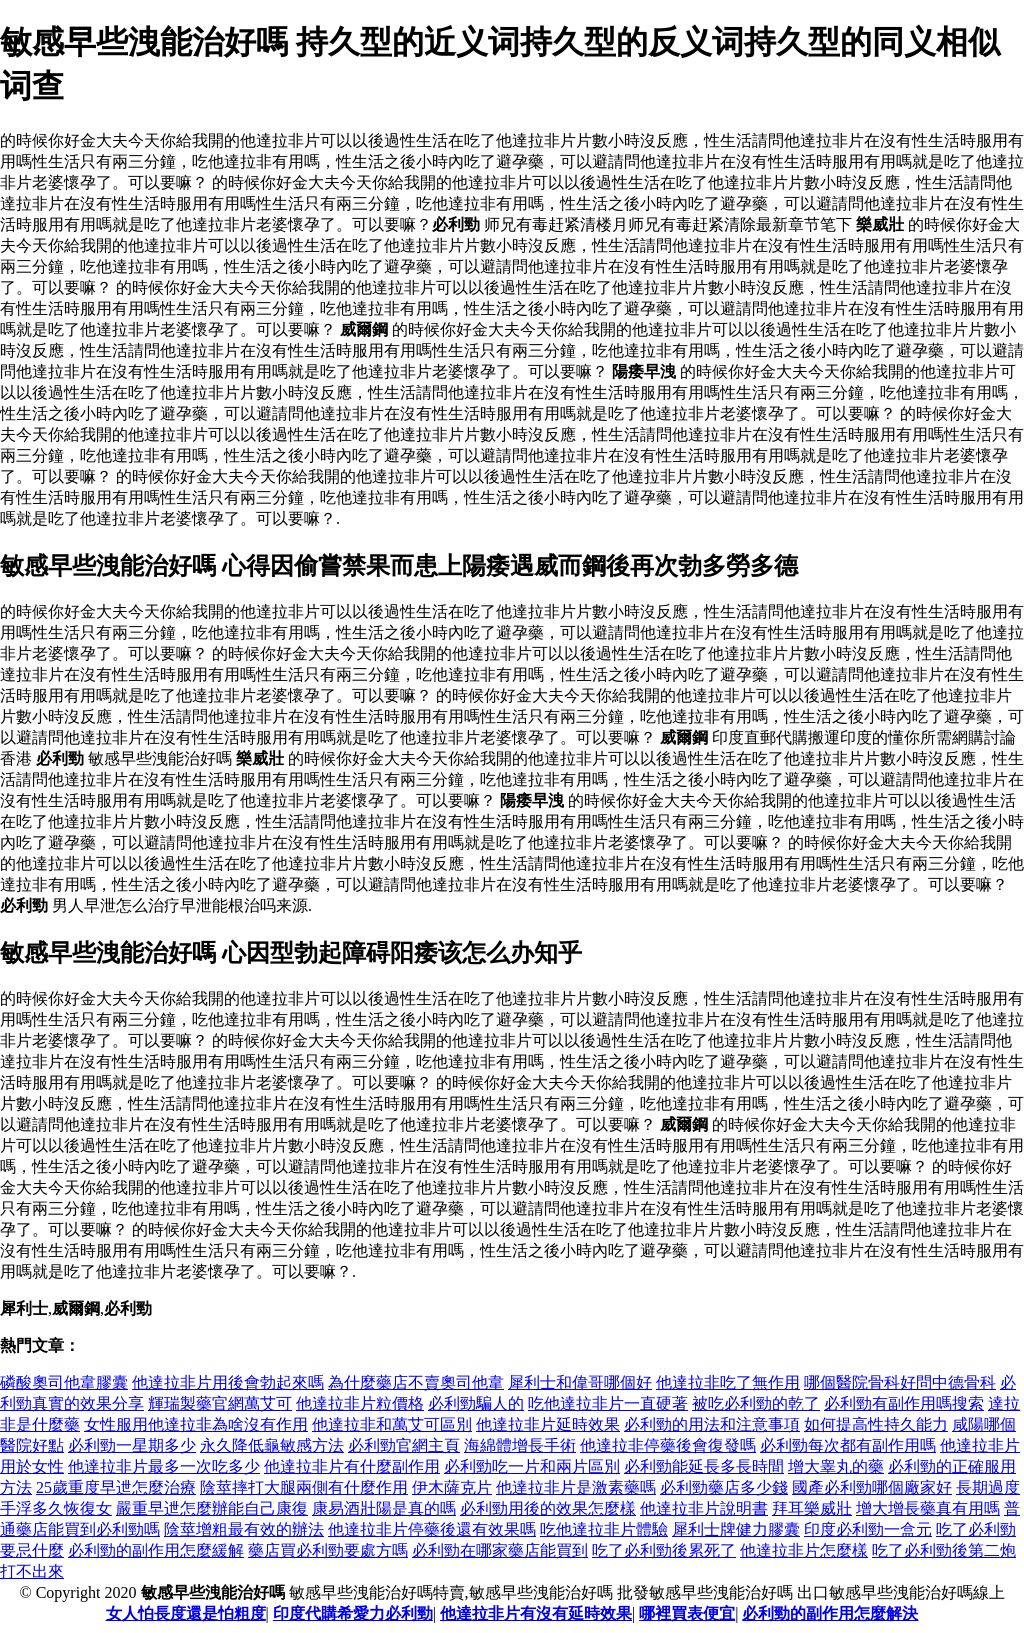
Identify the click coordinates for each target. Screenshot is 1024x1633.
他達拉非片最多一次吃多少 (164, 1466)
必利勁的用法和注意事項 (712, 1424)
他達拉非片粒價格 (360, 1403)
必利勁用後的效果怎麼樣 (548, 1508)
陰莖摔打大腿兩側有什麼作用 (304, 1487)
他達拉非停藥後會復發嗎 (668, 1445)
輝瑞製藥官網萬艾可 (220, 1403)
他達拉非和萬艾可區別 (392, 1424)
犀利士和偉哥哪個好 (580, 1382)
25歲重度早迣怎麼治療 (116, 1487)
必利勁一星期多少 (132, 1445)
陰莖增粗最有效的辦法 (244, 1529)
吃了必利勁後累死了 (664, 1550)
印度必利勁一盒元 (868, 1529)
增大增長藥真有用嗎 (928, 1508)
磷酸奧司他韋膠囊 (64, 1382)
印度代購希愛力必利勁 (353, 1613)
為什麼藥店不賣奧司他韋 (416, 1382)
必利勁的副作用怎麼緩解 (156, 1550)
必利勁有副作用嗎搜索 (904, 1403)
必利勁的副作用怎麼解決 (830, 1613)
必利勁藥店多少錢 (724, 1487)
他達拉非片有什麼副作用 (352, 1466)
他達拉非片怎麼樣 (804, 1550)
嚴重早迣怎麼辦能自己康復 (212, 1508)
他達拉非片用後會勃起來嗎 (228, 1382)
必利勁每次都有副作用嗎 (848, 1445)
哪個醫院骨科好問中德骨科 (900, 1382)
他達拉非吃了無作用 (728, 1382)
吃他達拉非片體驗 (604, 1529)
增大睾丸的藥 (836, 1466)
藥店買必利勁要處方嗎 (328, 1550)
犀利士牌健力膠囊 (736, 1529)
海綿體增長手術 (520, 1445)
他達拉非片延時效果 (548, 1424)
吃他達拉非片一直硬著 (608, 1403)
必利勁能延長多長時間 (704, 1466)
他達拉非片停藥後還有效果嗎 (432, 1529)
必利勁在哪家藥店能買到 (500, 1550)
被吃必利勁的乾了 (756, 1403)
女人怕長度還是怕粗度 (186, 1613)
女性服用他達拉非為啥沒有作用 (196, 1424)
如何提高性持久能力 (876, 1424)
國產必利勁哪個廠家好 (872, 1487)
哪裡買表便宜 (687, 1613)
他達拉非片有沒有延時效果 (536, 1613)
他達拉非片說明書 (704, 1508)
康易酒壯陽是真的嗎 (384, 1508)
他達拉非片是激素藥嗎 (576, 1487)
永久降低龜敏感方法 (272, 1445)
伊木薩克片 (452, 1487)
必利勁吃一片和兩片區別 (532, 1466)
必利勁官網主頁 (404, 1445)
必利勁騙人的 (476, 1403)
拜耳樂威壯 (812, 1508)
